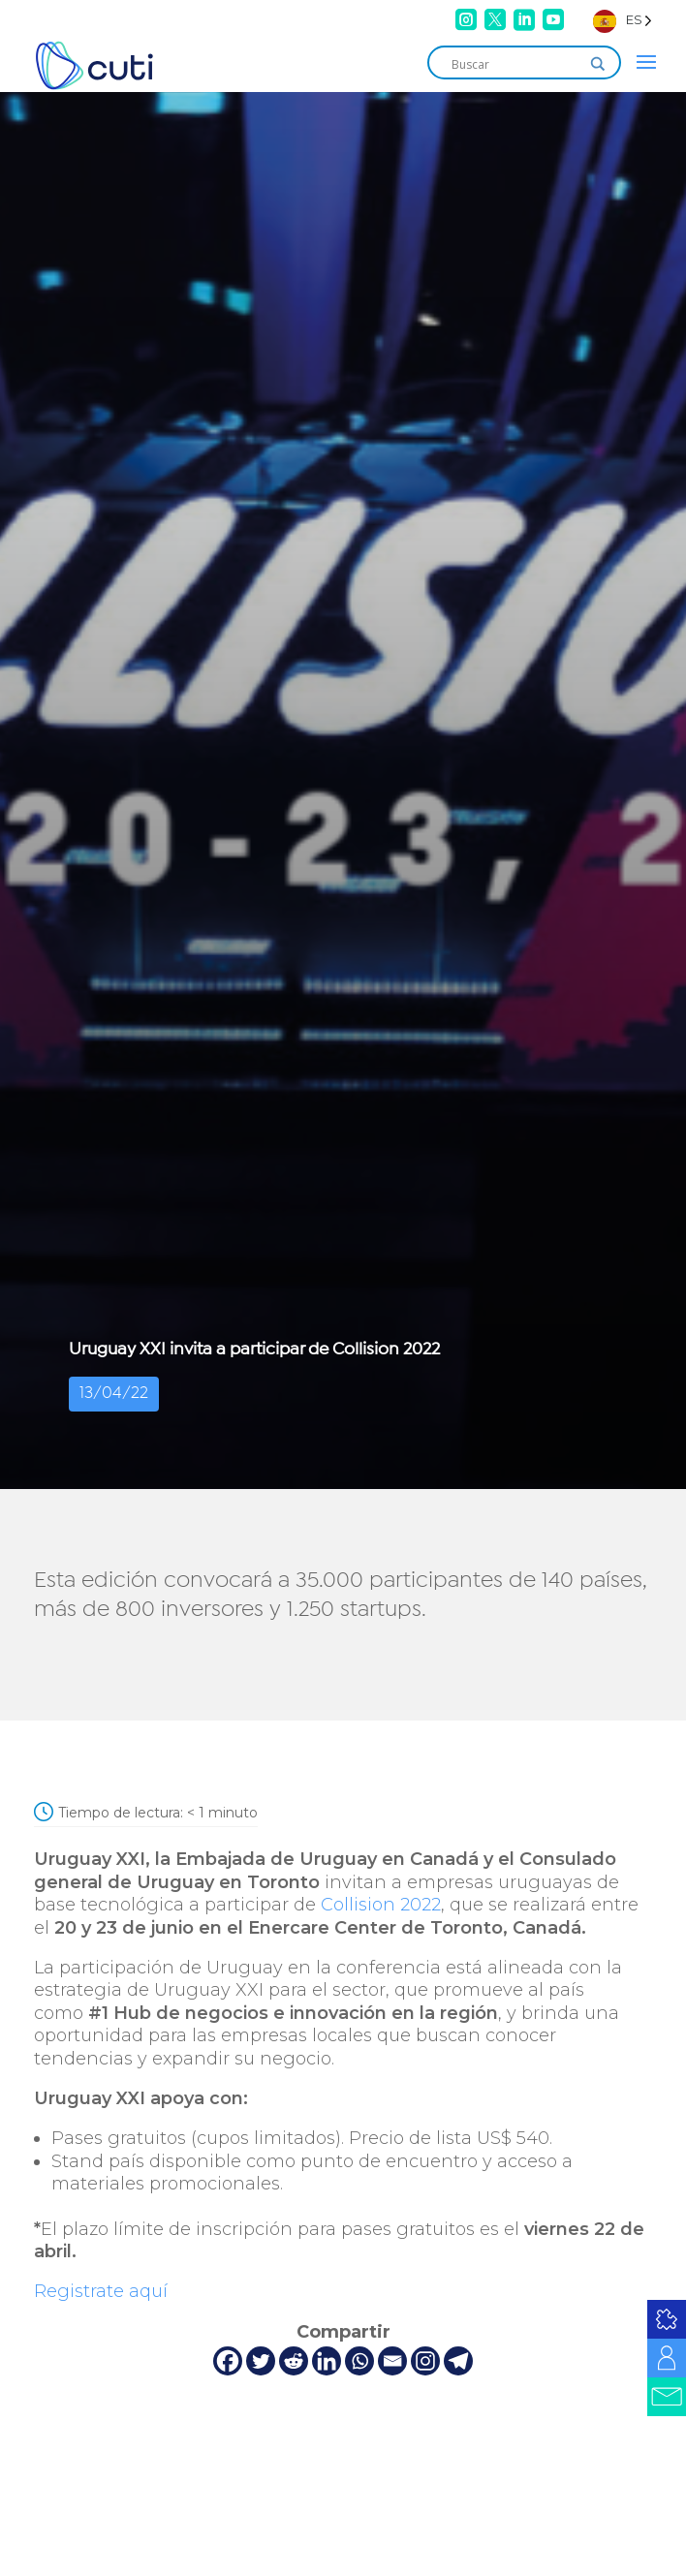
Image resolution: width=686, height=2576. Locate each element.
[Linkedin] (326, 2360)
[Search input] (515, 64)
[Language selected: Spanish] (622, 20)
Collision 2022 (381, 1904)
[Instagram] (425, 2360)
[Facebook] (227, 2360)
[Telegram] (458, 2360)
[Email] (392, 2360)
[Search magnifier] (597, 64)
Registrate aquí (101, 2291)
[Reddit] (293, 2360)
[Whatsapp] (359, 2360)
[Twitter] (260, 2360)
